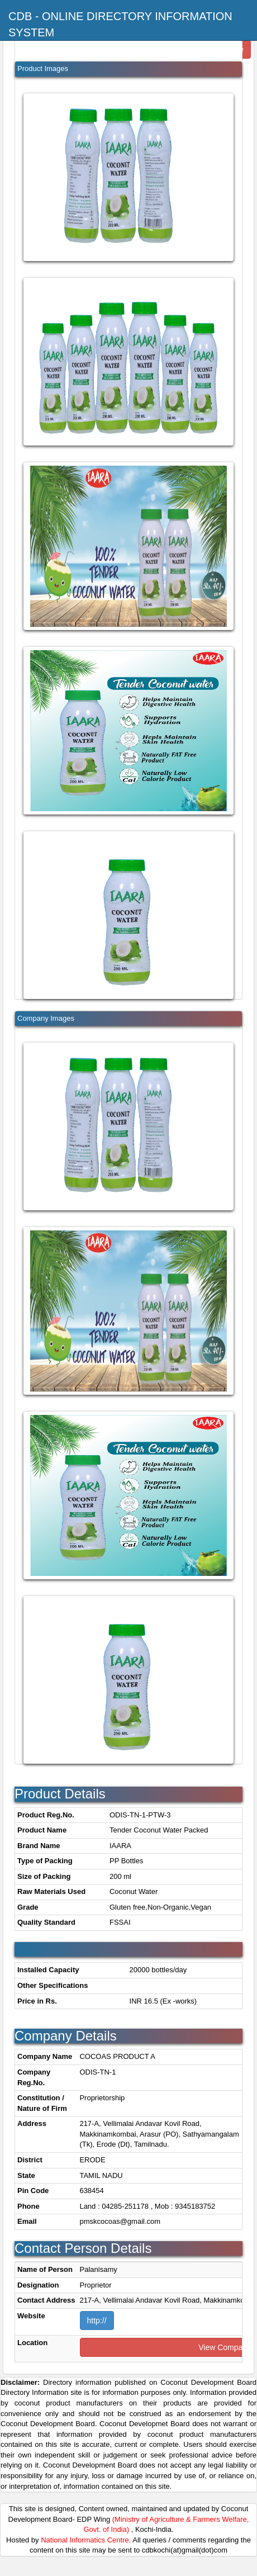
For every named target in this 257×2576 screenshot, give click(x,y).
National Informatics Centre (85, 2540)
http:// (97, 2320)
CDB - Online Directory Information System (120, 24)
